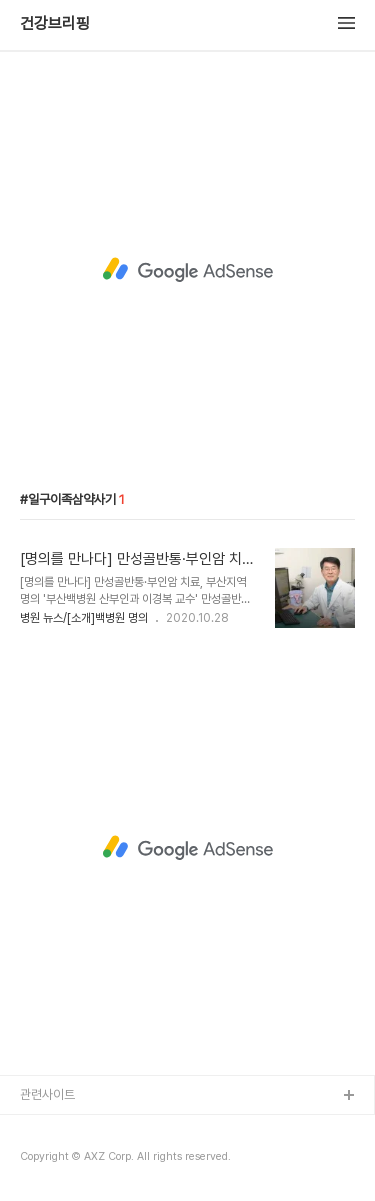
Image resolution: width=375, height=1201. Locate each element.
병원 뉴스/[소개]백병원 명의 (84, 618)
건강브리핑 (55, 24)
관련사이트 (47, 1094)
